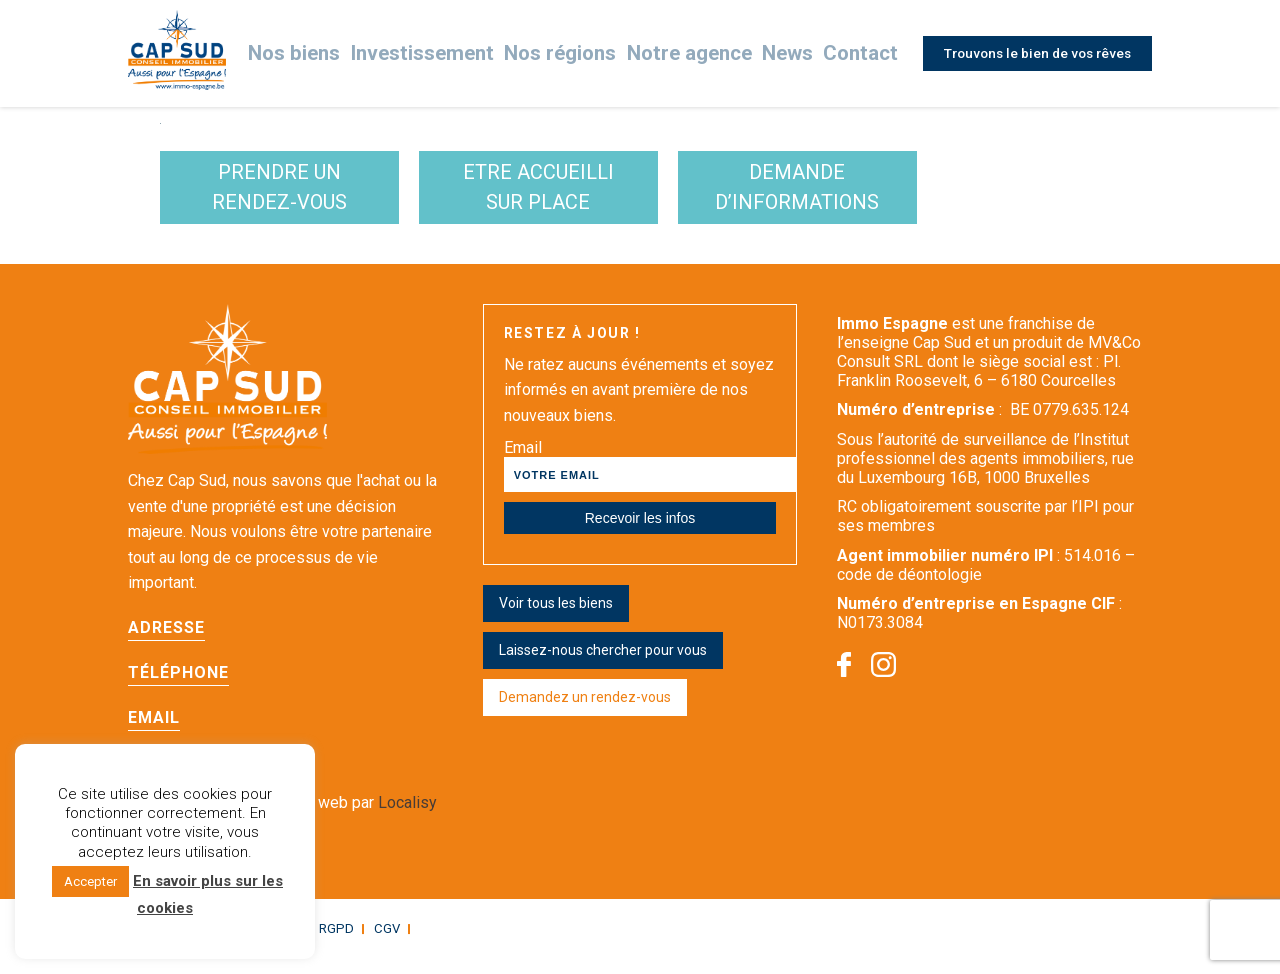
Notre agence (693, 53)
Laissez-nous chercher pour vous (603, 668)
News (784, 53)
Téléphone (178, 689)
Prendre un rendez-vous (313, 196)
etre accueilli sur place (638, 196)
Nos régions (579, 53)
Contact (855, 53)
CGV (371, 945)
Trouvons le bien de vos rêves (1033, 53)
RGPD (323, 945)
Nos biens (342, 53)
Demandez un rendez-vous (585, 715)
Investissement (457, 53)
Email (154, 734)
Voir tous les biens (556, 621)
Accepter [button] (90, 881)
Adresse (166, 644)
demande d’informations (963, 196)
